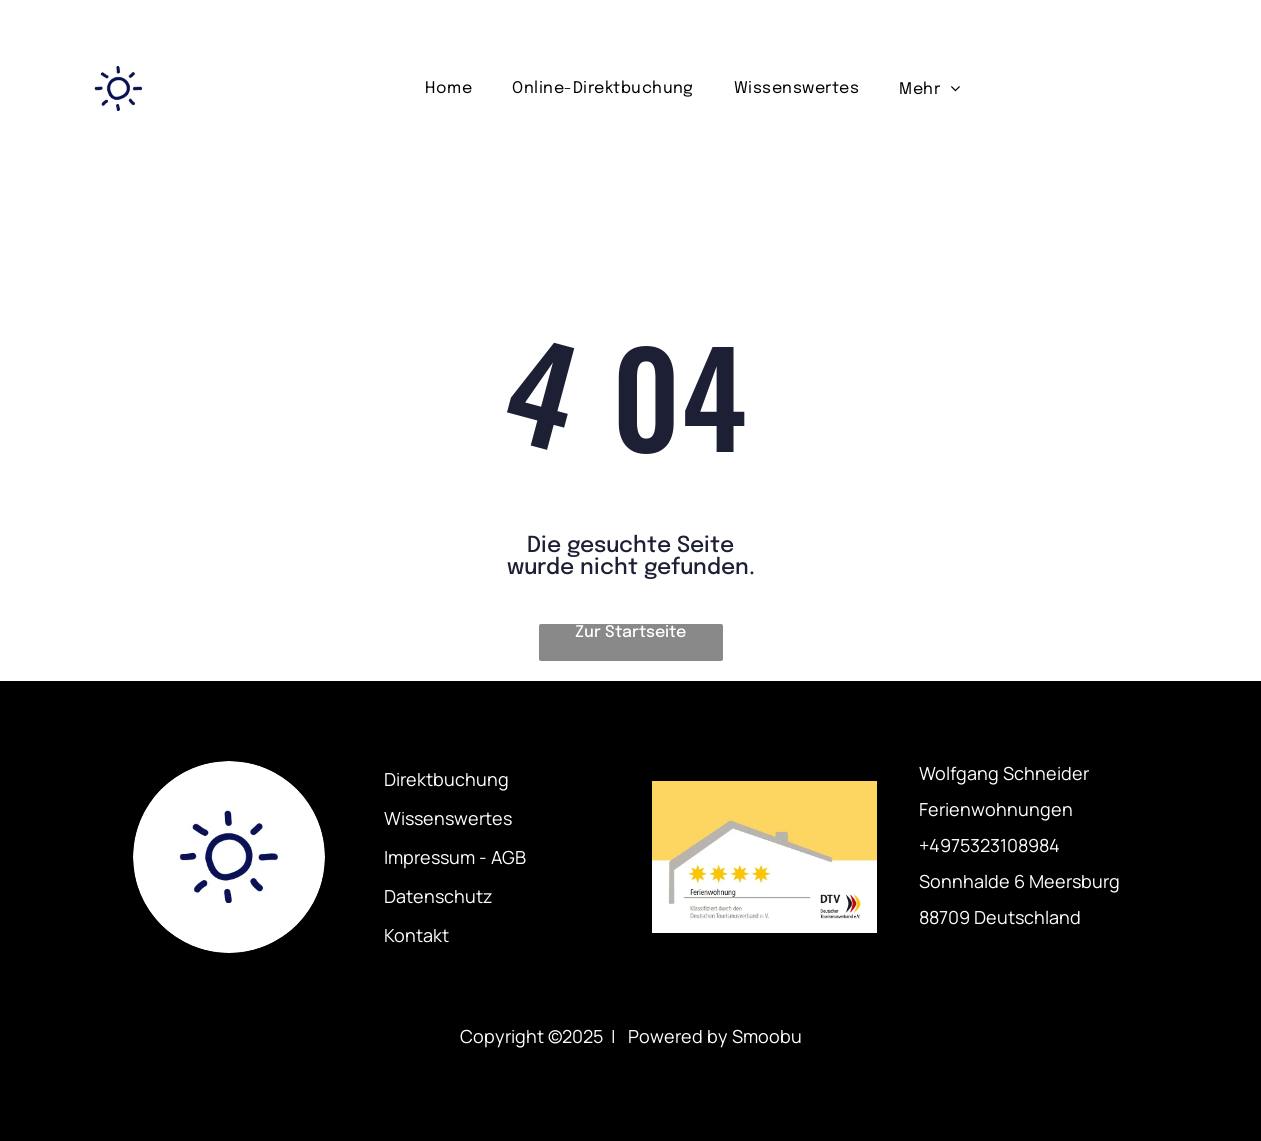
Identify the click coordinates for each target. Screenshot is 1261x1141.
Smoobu (767, 1036)
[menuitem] (448, 88)
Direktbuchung (446, 779)
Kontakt (416, 935)
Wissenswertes (448, 818)
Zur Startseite (630, 632)
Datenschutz (438, 896)
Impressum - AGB (455, 857)
